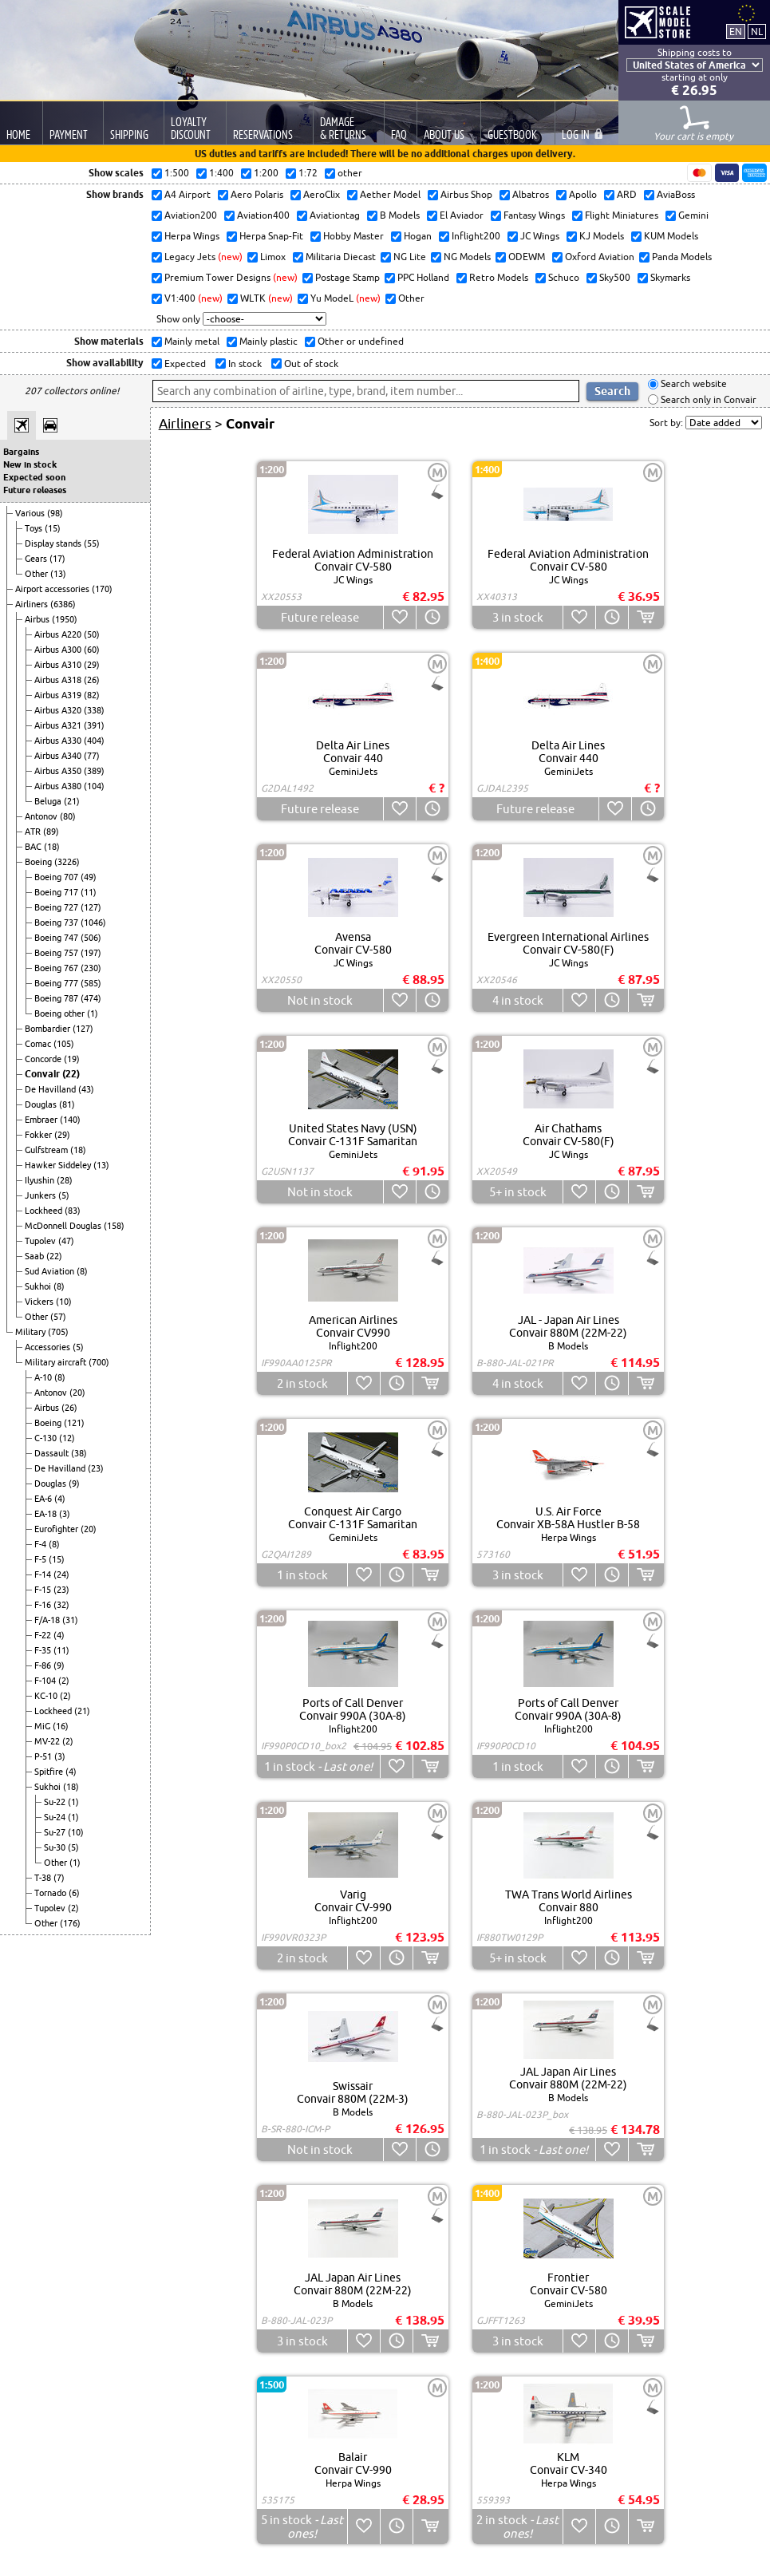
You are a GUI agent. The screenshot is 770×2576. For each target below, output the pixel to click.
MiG (43, 1726)
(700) (99, 1362)
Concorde (44, 1059)
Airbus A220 (59, 634)
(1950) (64, 619)
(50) (92, 634)
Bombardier (49, 1028)
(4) (59, 1498)
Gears (37, 558)
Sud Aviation (51, 1271)
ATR (34, 831)
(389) (94, 771)
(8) (82, 1271)
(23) (96, 1468)
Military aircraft (57, 1362)
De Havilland (51, 1089)
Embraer (42, 1119)
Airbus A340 (59, 756)
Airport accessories (53, 589)
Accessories (49, 1347)
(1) (92, 1013)
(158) (114, 1226)
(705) (58, 1332)
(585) (91, 983)
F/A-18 (48, 1620)
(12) (67, 1438)
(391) (94, 725)
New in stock (30, 464)
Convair (43, 1074)
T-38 (43, 1878)
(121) (74, 1423)
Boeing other (60, 1013)
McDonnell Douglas (64, 1226)
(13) (58, 574)
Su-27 (56, 1832)
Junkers (41, 1195)
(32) (61, 1605)
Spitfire (49, 1771)
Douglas (42, 1104)
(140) (70, 1119)
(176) (70, 1923)
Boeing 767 (57, 968)
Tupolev (41, 1241)
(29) (92, 665)
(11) (89, 892)
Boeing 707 (57, 877)
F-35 (43, 1650)
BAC (34, 846)
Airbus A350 (59, 771)
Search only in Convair (707, 399)
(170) (102, 589)
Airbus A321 (59, 725)
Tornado (51, 1893)
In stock (244, 363)
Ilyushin (41, 1180)
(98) (55, 513)
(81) (67, 1104)
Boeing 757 (57, 953)
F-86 (43, 1665)
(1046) (93, 922)
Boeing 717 (57, 892)
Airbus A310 (59, 665)
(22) (71, 1074)
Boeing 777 (57, 983)
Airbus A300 (59, 649)
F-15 (43, 1589)
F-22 (43, 1635)
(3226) (67, 862)
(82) (92, 695)
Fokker (39, 1135)
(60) (92, 649)
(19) (72, 1059)
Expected (184, 363)
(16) (61, 1726)
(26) (92, 680)
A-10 (44, 1377)
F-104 (46, 1680)
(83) (73, 1210)
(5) (63, 1195)
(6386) (63, 604)
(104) (94, 786)
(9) (74, 1483)
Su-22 (56, 1802)
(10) (64, 1301)
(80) (68, 816)
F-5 (41, 1559)
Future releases (34, 490)
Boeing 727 (57, 907)
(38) (79, 1453)
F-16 (43, 1605)
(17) (57, 558)
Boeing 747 (57, 937)
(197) (91, 953)
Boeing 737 (57, 922)
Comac (39, 1044)
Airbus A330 (59, 740)
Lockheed (45, 1210)
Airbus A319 (59, 695)
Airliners (32, 604)
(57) (58, 1317)
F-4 (41, 1544)
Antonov (42, 816)
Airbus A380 (59, 786)
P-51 (44, 1756)
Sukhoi (39, 1286)
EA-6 (44, 1498)
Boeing (39, 862)
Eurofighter (57, 1529)
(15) (53, 528)
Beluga (49, 801)
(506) (91, 937)
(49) (89, 877)
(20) (77, 1392)
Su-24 (56, 1817)
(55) (92, 543)
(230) (91, 968)
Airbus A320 (59, 710)
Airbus (38, 619)
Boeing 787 (57, 998)
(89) (51, 831)
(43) (86, 1089)
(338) (94, 710)
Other (37, 574)
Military (31, 1332)
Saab (35, 1256)
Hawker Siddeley (59, 1165)
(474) (91, 998)
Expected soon (34, 477)
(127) (91, 907)
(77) (92, 756)
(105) (63, 1044)
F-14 (43, 1574)
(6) (74, 1893)
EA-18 (46, 1514)
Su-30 (56, 1847)
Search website (692, 384)
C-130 (46, 1438)
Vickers (40, 1301)
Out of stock (310, 363)
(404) (94, 740)
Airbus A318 (59, 680)
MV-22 (48, 1741)
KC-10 (47, 1696)
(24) (61, 1574)
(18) (52, 846)
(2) (63, 1680)
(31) (70, 1620)
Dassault (52, 1453)
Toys (35, 528)
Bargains (21, 451)
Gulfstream (47, 1150)
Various (31, 513)
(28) (65, 1180)
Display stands (54, 543)
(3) (64, 1514)
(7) (59, 1878)
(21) (72, 801)
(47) (66, 1241)
